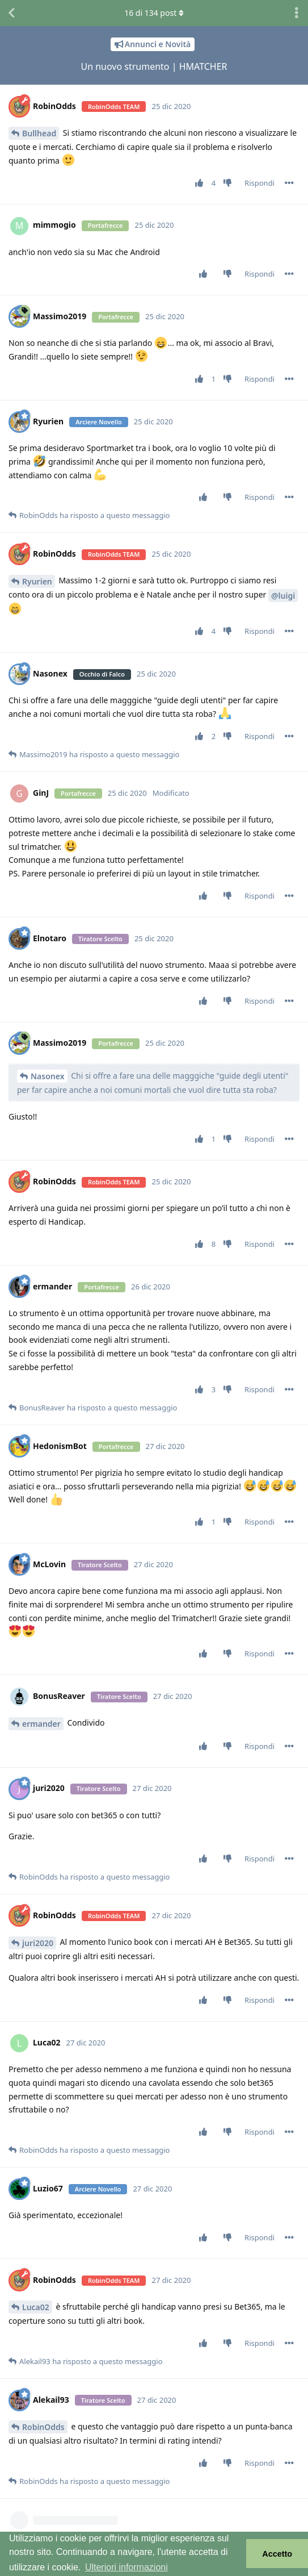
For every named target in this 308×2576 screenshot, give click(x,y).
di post (154, 12)
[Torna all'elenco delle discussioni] (11, 13)
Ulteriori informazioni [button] (126, 2567)
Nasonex (48, 1076)
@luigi (283, 595)
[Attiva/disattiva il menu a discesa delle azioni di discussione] (296, 13)
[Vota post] (201, 183)
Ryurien (37, 581)
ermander (41, 1723)
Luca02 (35, 2307)
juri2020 (37, 1943)
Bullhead (39, 133)
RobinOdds (43, 2426)
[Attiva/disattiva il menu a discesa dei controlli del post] (289, 183)
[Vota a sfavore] (230, 183)
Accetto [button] (277, 2553)
